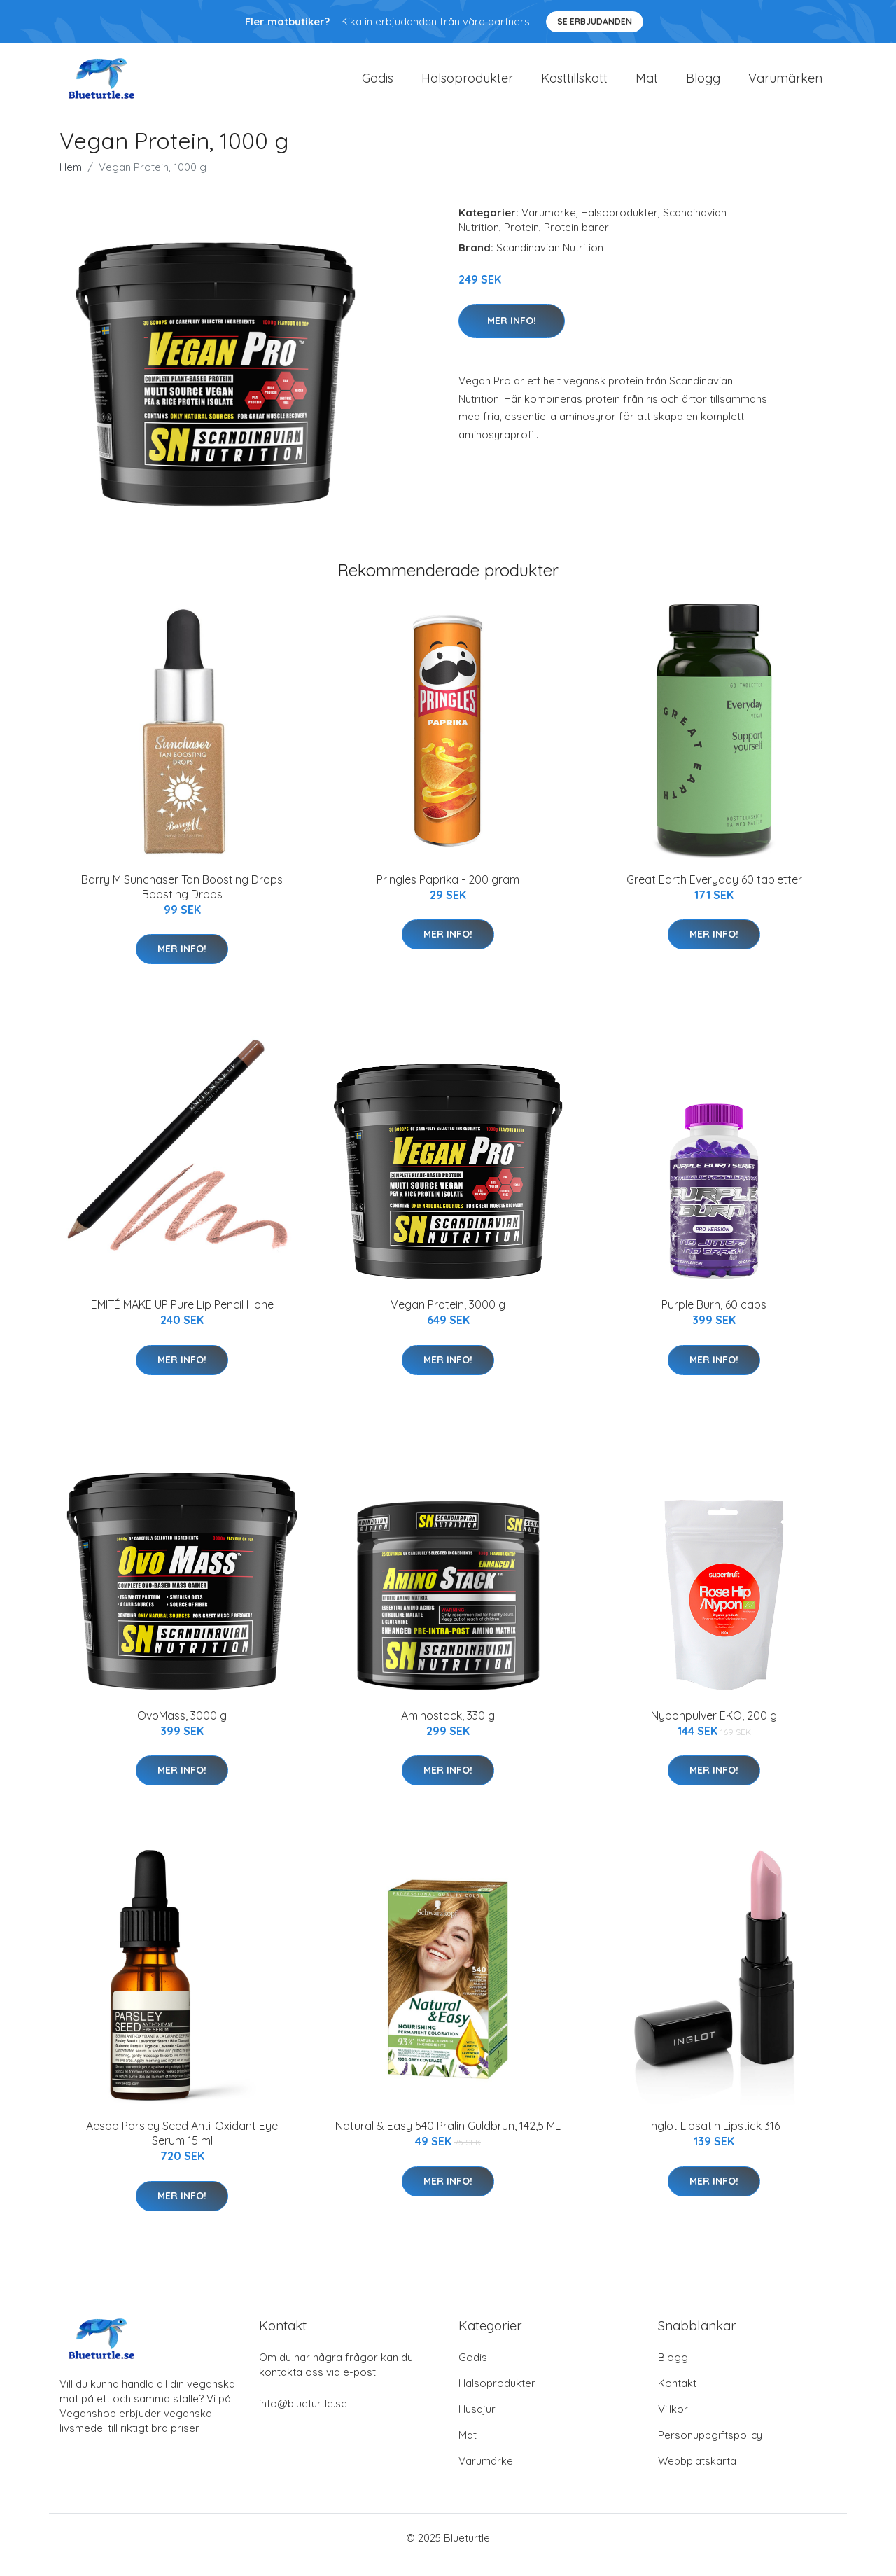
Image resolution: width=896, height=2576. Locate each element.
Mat (647, 85)
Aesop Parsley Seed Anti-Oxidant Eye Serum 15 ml (182, 2147)
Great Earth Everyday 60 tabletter (714, 893)
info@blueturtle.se (303, 2417)
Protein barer (576, 241)
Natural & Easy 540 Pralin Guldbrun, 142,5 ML (448, 2140)
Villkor (673, 2423)
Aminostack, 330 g (448, 1729)
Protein (521, 241)
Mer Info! (511, 334)
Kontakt (677, 2397)
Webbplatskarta (697, 2474)
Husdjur (477, 2423)
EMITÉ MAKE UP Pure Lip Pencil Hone (182, 1318)
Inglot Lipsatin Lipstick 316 (714, 2140)
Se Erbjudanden (594, 21)
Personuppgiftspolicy (710, 2449)
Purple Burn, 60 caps (714, 1318)
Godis (377, 85)
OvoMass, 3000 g (182, 1729)
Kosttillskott (574, 85)
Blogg (703, 85)
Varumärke (549, 226)
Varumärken (785, 85)
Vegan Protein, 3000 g (448, 1318)
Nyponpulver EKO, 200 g (714, 1729)
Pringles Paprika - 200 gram (448, 893)
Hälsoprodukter (467, 85)
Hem (70, 181)
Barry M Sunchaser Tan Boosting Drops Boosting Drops (182, 900)
